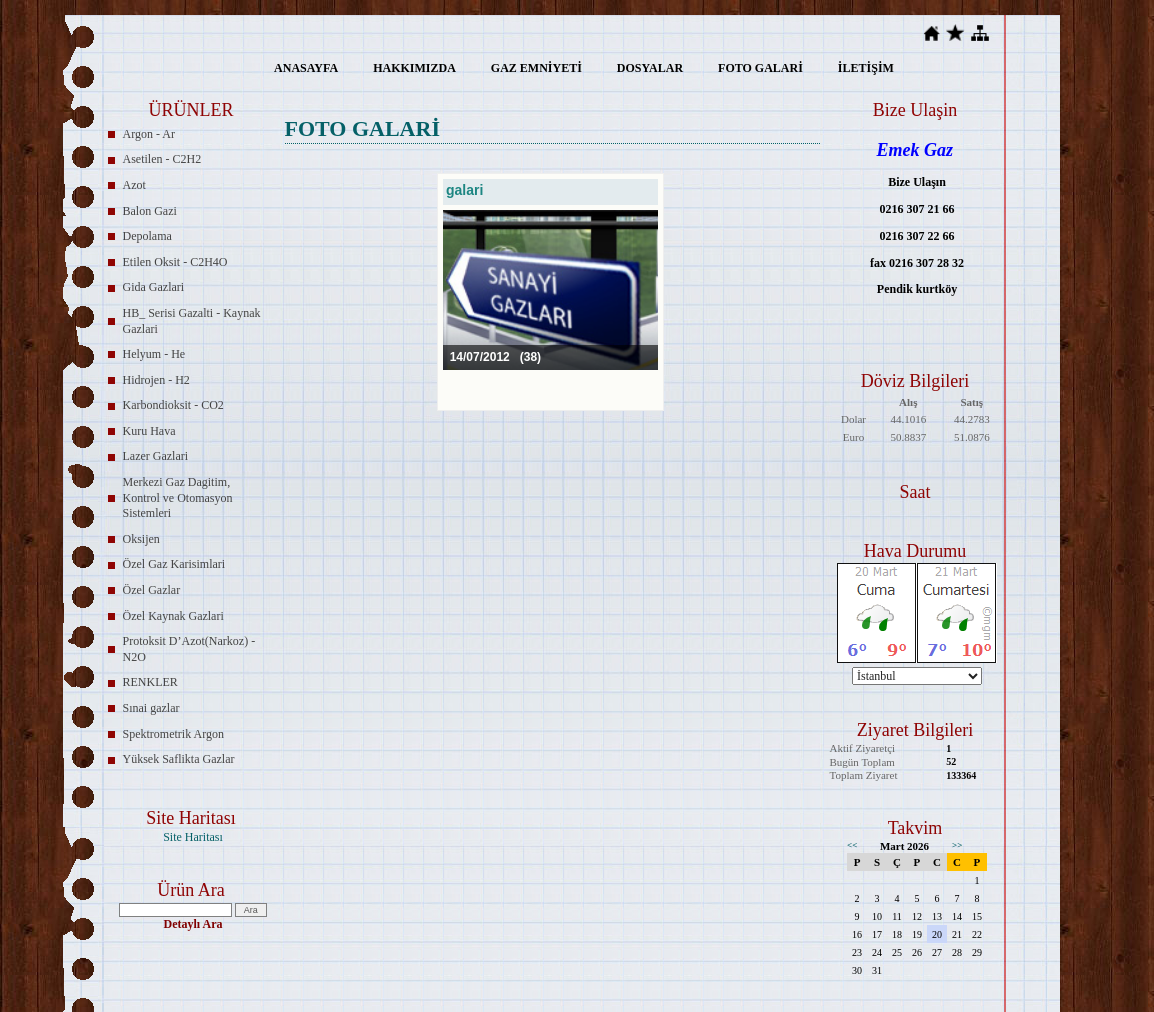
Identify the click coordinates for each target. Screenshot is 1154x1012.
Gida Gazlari (154, 287)
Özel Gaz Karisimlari (174, 564)
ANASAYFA (306, 68)
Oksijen (141, 539)
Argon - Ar (149, 134)
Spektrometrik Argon (173, 734)
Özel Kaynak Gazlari (173, 616)
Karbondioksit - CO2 (173, 405)
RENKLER (150, 682)
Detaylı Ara (193, 924)
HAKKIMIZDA (414, 68)
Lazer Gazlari (156, 456)
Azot (134, 185)
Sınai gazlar (151, 708)
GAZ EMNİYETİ (536, 68)
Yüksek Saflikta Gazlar (179, 759)
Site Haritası (193, 837)
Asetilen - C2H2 (162, 159)
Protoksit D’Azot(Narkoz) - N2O (189, 649)
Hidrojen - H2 (156, 380)
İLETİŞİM (866, 68)
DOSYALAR (650, 68)
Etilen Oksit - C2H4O (175, 262)
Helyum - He (154, 354)
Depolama (147, 236)
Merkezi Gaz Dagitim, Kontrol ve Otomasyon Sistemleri (178, 497)
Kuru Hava (149, 431)
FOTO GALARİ (760, 68)
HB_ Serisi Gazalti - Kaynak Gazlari (192, 321)
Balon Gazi (150, 211)
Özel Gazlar (152, 590)
